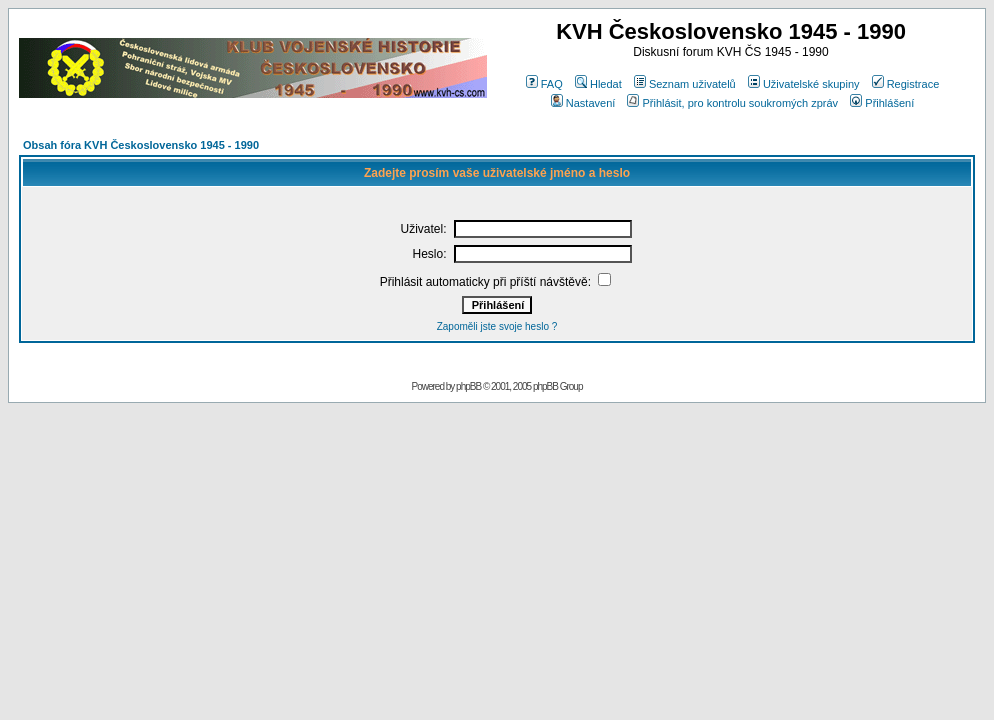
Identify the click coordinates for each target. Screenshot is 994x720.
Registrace (906, 84)
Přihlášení (882, 103)
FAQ (544, 84)
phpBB (468, 386)
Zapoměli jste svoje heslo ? (497, 326)
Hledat (598, 84)
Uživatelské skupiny (804, 84)
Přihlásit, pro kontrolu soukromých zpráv (732, 103)
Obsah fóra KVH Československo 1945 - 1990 (141, 145)
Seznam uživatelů (685, 84)
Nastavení (583, 103)
